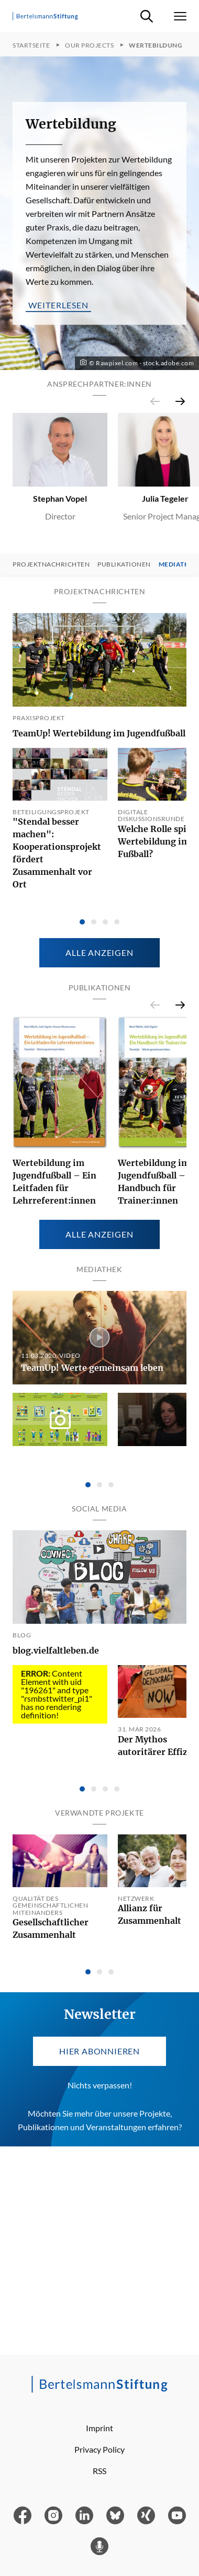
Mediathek (178, 564)
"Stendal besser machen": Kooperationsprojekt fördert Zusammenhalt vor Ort (57, 853)
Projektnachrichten (51, 564)
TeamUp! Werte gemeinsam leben (92, 1367)
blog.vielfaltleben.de (56, 1650)
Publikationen (124, 564)
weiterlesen (58, 305)
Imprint (99, 2428)
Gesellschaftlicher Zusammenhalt (51, 1928)
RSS (99, 2471)
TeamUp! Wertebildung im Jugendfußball (99, 733)
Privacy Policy (99, 2449)
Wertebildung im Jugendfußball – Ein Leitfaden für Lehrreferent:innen (54, 1182)
